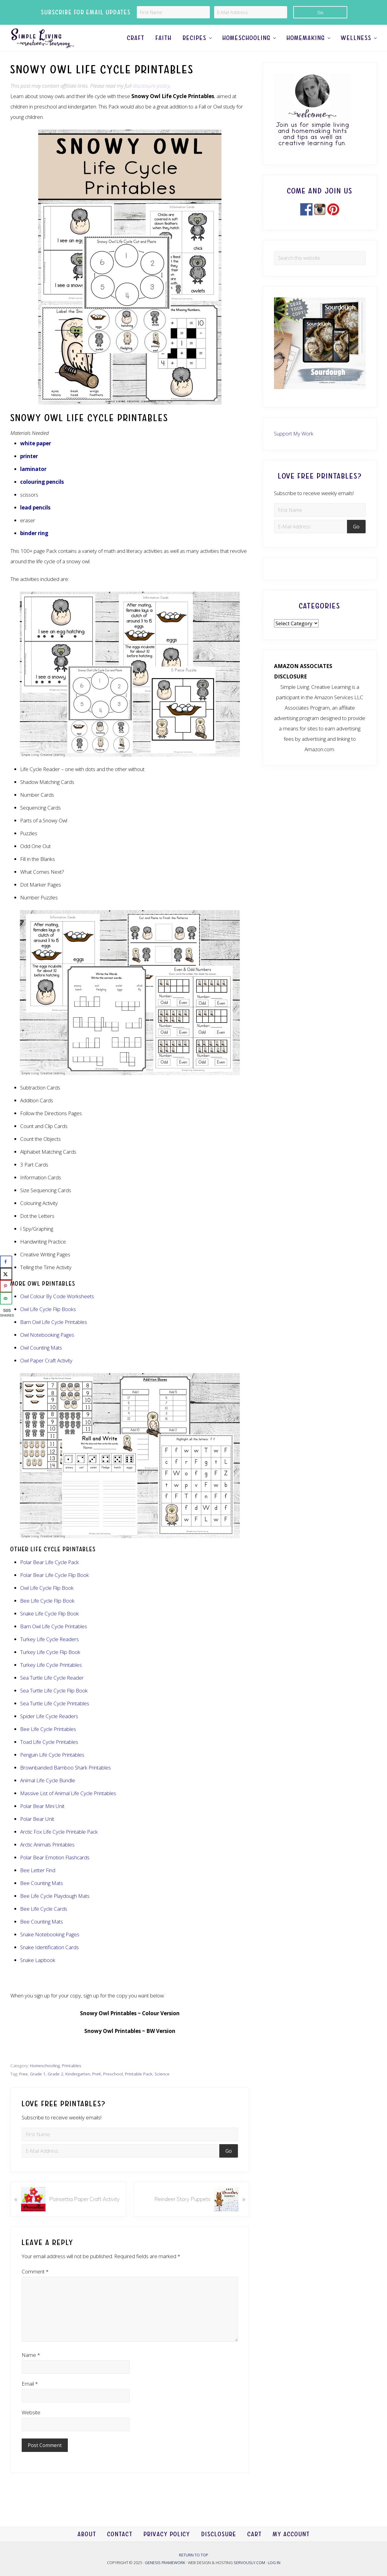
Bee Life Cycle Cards (43, 1921)
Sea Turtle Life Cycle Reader (52, 1690)
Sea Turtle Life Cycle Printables (54, 1716)
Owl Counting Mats (41, 1360)
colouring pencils (42, 494)
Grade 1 (38, 2086)
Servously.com (249, 2562)
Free (23, 2086)
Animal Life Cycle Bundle (47, 1793)
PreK (96, 2086)
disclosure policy (151, 98)
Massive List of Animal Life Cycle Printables (68, 1806)
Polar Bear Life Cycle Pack (49, 1574)
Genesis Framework (165, 2562)
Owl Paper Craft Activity (46, 1373)
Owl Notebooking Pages (47, 1347)
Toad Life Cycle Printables (49, 1754)
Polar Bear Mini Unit (42, 1818)
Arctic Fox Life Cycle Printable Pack (59, 1844)
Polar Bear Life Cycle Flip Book (54, 1587)
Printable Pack (138, 2086)
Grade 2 (55, 2086)
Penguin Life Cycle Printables (52, 1767)
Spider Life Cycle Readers (49, 1729)
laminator (33, 481)
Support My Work (293, 446)
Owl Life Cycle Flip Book (47, 1600)
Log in (274, 2562)
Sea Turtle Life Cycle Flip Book (54, 1703)
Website (31, 2425)
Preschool (113, 2086)
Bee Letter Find (37, 1883)
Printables (71, 2078)
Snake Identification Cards (49, 1960)
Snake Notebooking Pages (49, 1947)
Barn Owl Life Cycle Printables (53, 1639)
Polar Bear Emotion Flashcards (54, 1870)
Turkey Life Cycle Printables (51, 1677)
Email (30, 2396)
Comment (35, 2284)
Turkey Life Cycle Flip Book (50, 1664)
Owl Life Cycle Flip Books (48, 1322)
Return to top (193, 2555)
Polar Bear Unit (37, 1831)
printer (29, 468)
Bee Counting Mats (41, 1895)
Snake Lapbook (37, 1972)
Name (31, 2367)
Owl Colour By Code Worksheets (57, 1309)
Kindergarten (77, 2086)
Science (162, 2086)
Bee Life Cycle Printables (48, 1741)
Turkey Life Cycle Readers (49, 1651)
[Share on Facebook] (6, 1261)
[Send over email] (6, 1298)
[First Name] (173, 12)
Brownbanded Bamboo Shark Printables (65, 1780)
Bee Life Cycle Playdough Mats (54, 1908)
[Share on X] (6, 1274)
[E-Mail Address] (250, 12)
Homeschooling (45, 2078)
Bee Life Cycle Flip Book (47, 1613)
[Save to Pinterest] (6, 1286)
